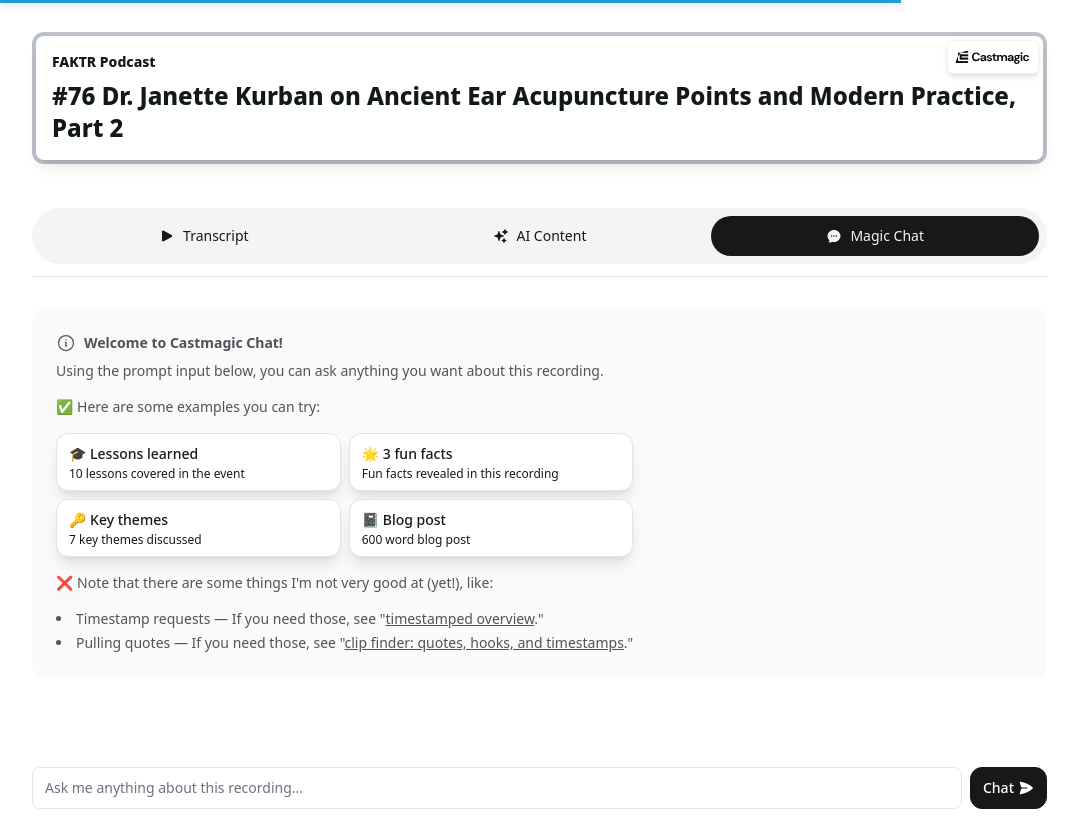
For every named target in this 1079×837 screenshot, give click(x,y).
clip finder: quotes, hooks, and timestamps (484, 642)
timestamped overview (459, 618)
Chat (1008, 787)
